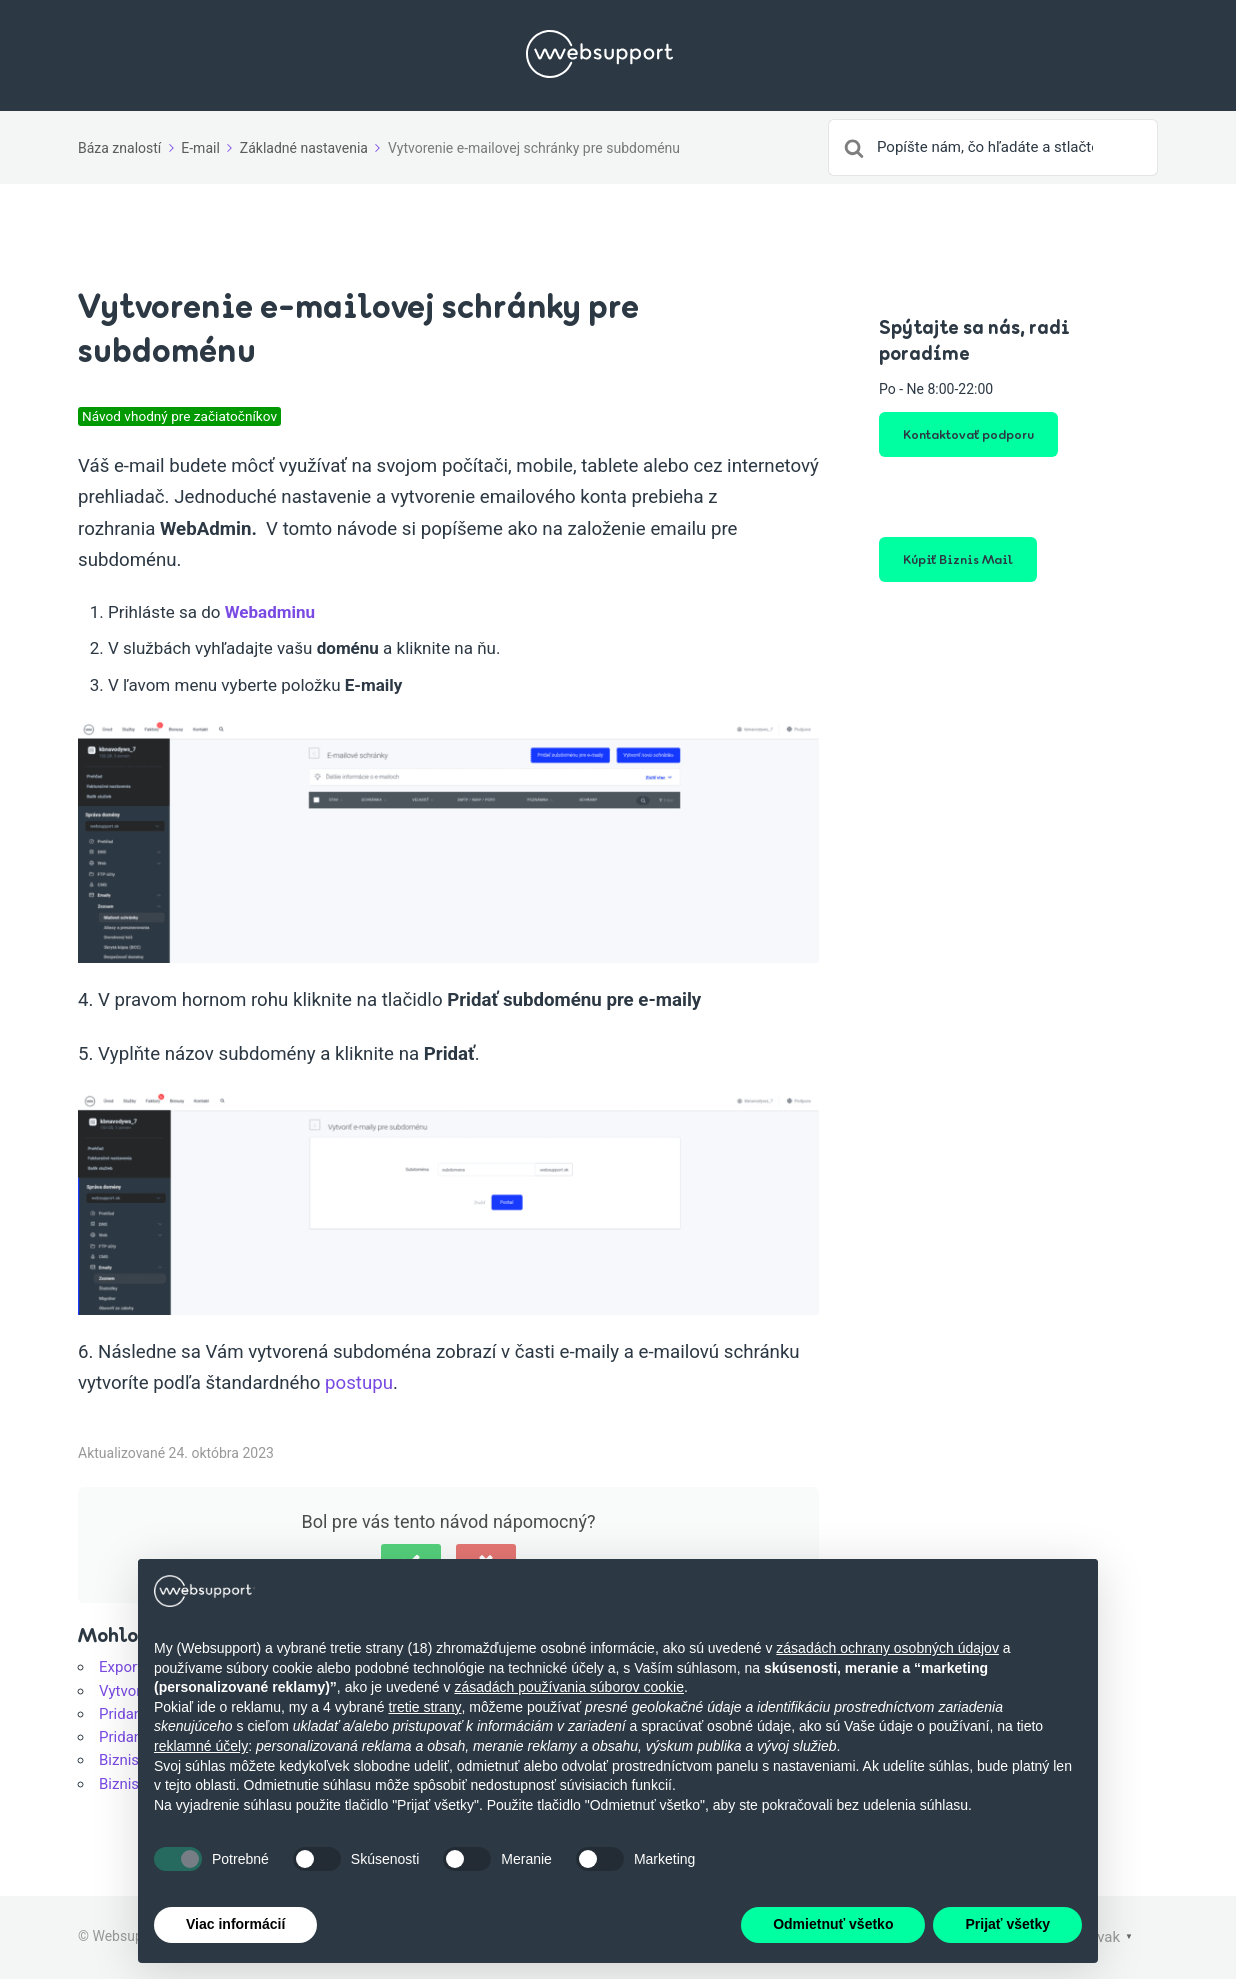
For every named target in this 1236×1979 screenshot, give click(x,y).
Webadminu (270, 612)
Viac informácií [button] (235, 1924)
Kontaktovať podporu (968, 434)
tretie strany (424, 1707)
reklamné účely (201, 1746)
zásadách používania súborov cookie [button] (569, 1687)
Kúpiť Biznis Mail (958, 559)
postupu (359, 1383)
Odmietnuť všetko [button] (833, 1924)
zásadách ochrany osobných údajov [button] (887, 1648)
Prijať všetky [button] (1007, 1924)
